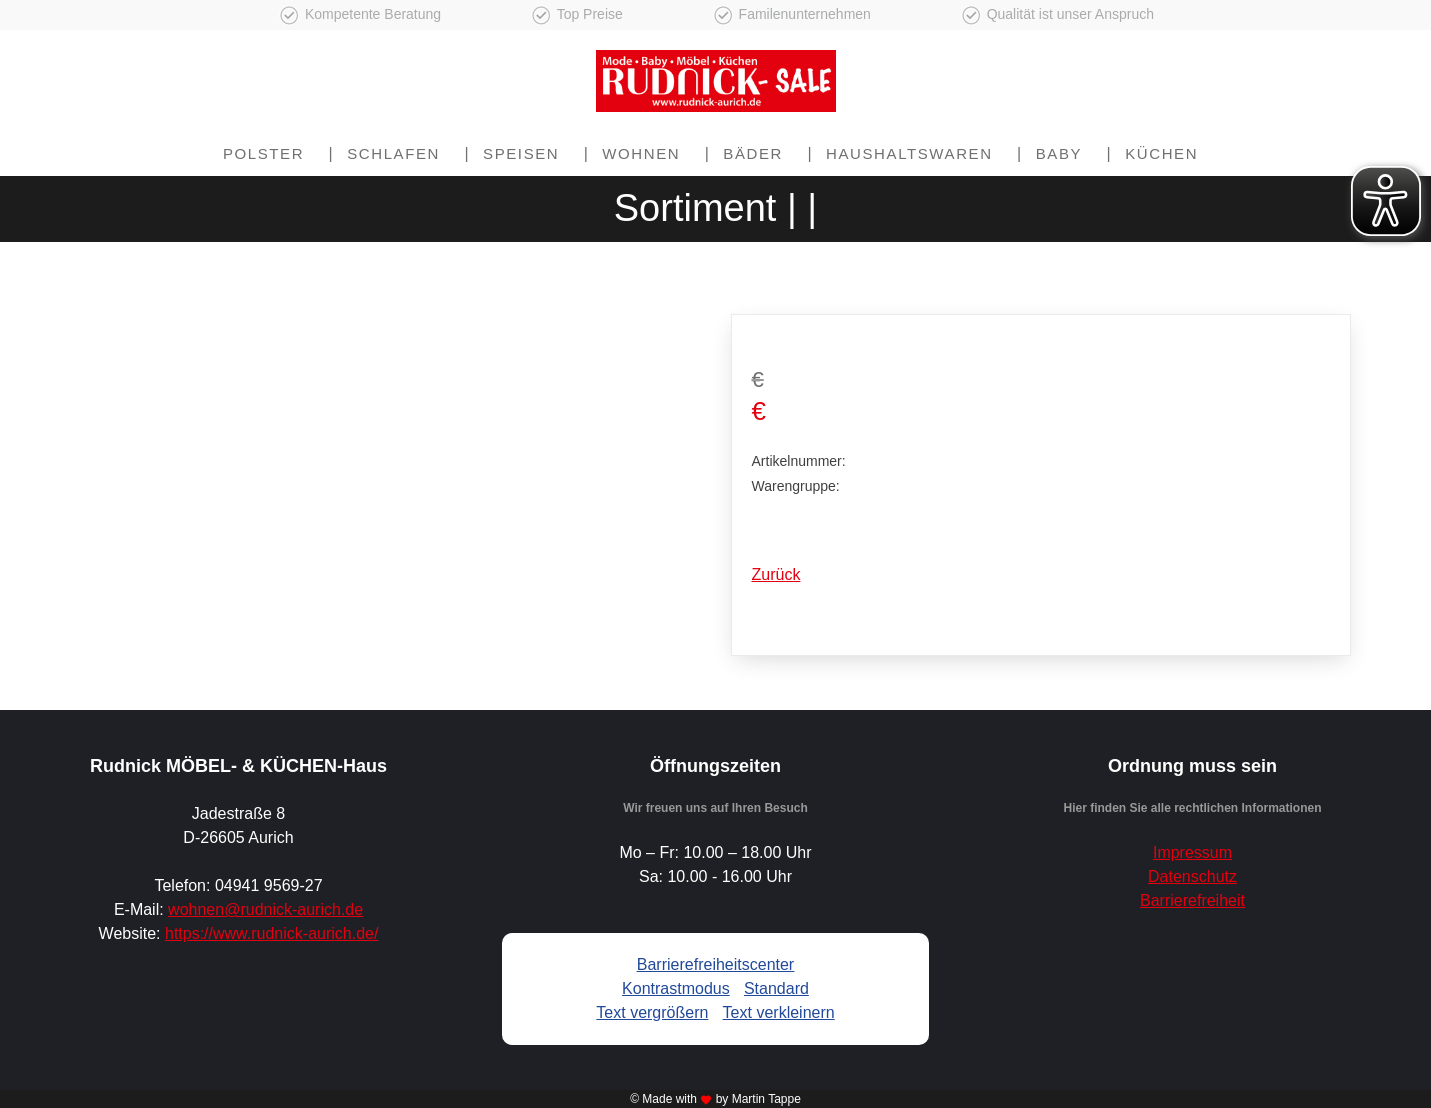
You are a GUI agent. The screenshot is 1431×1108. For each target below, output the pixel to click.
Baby (1059, 153)
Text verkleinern (779, 1012)
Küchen (1161, 153)
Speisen (521, 153)
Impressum (1192, 852)
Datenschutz (1192, 876)
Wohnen (641, 153)
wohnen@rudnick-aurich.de (265, 909)
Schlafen (393, 153)
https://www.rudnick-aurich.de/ (271, 933)
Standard (776, 988)
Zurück (776, 574)
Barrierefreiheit (1192, 900)
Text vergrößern (652, 1012)
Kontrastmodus (676, 988)
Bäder (753, 153)
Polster (263, 153)
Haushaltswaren (909, 153)
